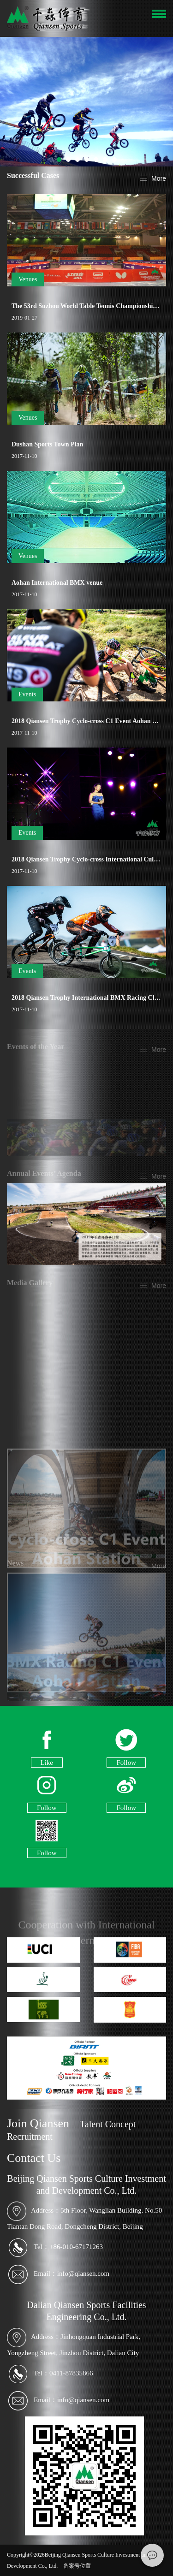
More (158, 179)
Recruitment (30, 2136)
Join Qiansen (38, 2123)
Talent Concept (108, 2124)
